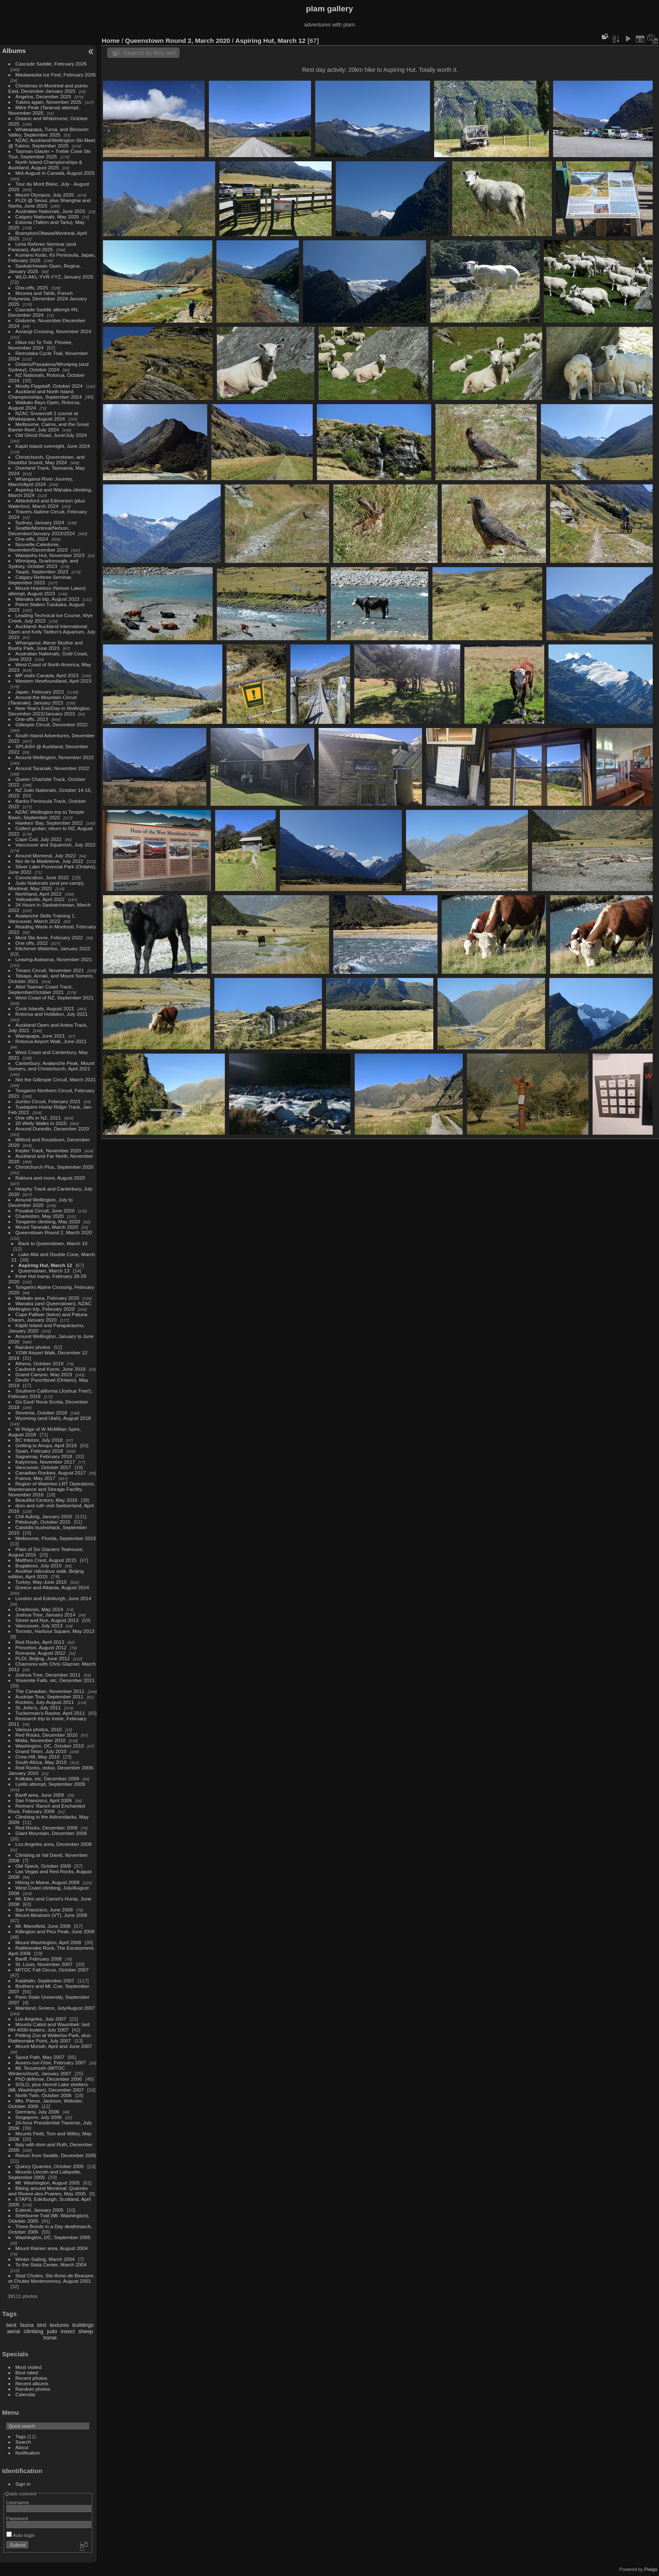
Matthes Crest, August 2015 (46, 1560)
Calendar (26, 2394)
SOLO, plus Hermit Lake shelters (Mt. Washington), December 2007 (48, 2087)
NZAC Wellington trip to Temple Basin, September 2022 (46, 814)
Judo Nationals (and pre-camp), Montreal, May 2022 (46, 885)
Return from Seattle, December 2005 (56, 2155)
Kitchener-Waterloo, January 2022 (53, 948)
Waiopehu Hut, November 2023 (50, 555)
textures (59, 2325)
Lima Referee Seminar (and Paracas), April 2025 (42, 246)
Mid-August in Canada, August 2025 (55, 173)
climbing (33, 2331)
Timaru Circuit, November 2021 (50, 970)
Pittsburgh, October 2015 (43, 1522)
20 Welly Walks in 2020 (41, 1123)
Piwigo (650, 2569)
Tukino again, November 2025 (49, 102)
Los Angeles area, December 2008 (54, 1844)
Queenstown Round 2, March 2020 (54, 1232)
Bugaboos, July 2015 (39, 1565)
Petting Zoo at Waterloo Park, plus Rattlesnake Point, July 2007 (49, 2037)
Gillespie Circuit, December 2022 (52, 724)
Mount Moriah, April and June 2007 (54, 2046)
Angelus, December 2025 (43, 96)
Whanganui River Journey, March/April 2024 (41, 481)
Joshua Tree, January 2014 (46, 1614)
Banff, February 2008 (39, 1958)
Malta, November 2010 (41, 1740)
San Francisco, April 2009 (44, 1800)
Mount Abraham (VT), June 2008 (51, 1915)
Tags (21, 2436)
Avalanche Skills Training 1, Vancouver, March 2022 (42, 918)
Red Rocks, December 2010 (47, 1734)
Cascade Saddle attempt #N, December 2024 (43, 312)
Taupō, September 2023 (42, 571)
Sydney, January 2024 (40, 522)
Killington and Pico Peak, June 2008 (55, 1931)
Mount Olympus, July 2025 (45, 194)
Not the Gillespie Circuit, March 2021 (56, 1079)
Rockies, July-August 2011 (45, 1702)
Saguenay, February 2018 (44, 1456)
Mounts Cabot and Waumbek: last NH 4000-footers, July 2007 (49, 2026)
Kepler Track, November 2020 (48, 1150)
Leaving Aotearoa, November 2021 (54, 959)
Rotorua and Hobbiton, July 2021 (52, 1014)
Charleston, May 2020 (40, 1216)
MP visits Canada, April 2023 (47, 675)
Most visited (29, 2367)
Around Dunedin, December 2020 (52, 1128)
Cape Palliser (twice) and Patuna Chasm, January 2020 (47, 1317)
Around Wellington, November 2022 (55, 757)
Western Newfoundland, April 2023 (54, 680)
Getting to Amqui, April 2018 (46, 1445)
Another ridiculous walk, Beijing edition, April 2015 (46, 1573)
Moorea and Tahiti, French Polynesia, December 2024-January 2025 (47, 298)
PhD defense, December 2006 (49, 2079)
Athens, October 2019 (39, 1363)
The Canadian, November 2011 (50, 1691)
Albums (14, 50)
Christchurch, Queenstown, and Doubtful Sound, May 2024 (46, 459)
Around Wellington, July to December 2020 (40, 1202)
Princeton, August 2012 (41, 1647)
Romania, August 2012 (41, 1653)
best (11, 2325)
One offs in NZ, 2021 (38, 1117)
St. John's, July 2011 (38, 1707)
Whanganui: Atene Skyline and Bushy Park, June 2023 (45, 645)
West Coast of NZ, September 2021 (55, 997)
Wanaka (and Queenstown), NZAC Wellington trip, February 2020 (50, 1306)
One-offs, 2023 (32, 719)
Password (17, 2518)
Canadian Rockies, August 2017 (51, 1472)
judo (52, 2331)
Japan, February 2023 (40, 691)
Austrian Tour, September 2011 (50, 1696)
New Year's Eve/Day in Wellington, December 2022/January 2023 (49, 710)
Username (17, 2502)
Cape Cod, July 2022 (39, 839)
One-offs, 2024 (32, 538)
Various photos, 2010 (39, 1729)
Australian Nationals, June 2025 (50, 211)
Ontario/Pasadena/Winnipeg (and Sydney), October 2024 (48, 366)
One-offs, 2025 (32, 287)
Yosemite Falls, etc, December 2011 (55, 1680)
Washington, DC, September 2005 (53, 2237)
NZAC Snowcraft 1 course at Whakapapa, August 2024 (43, 415)
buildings (83, 2325)
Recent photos (31, 2378)
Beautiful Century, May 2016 (47, 1500)
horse (50, 2337)
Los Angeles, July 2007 (41, 2018)
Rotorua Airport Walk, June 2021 (51, 1041)
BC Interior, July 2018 (39, 1440)
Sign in (23, 2484)
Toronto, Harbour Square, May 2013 (55, 1631)
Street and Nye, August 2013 (47, 1620)
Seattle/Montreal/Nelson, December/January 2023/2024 (41, 530)
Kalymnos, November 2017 (45, 1461)
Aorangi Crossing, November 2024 (54, 331)
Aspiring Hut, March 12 (45, 1265)
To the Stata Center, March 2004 (51, 2264)
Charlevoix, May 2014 (39, 1609)
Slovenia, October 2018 (41, 1412)
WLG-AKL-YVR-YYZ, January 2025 (55, 276)
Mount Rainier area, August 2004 (52, 2248)
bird (41, 2325)
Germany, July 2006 (37, 2111)
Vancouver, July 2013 (39, 1625)
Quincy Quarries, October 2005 (50, 2166)
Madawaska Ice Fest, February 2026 (56, 74)
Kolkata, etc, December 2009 (47, 1778)
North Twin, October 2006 (44, 2095)
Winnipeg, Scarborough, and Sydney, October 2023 (43, 563)
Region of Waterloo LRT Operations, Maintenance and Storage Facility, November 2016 (51, 1489)
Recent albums (32, 2383)
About (22, 2447)
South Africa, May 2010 (41, 1762)
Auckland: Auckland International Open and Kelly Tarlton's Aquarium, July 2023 (51, 631)
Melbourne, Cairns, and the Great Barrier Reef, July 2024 (48, 426)
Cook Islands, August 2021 (45, 1008)
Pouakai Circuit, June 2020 (45, 1210)
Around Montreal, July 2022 (46, 855)
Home (111, 40)
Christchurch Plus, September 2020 (55, 1167)
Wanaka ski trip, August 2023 (47, 599)
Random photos (33, 1347)
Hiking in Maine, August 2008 (47, 1882)
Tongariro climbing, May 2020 (48, 1221)
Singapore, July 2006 (39, 2117)
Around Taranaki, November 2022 (53, 768)
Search (23, 2442)
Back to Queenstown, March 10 (52, 1243)
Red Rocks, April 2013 (40, 1642)
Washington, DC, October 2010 (50, 1745)
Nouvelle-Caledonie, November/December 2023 (38, 546)
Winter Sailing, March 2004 (45, 2259)
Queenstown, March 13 (44, 1270)
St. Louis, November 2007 (44, 1964)
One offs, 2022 (32, 943)
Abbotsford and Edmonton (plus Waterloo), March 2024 (46, 503)
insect (68, 2331)
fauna (27, 2325)
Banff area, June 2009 (40, 1795)
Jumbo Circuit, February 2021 (48, 1101)
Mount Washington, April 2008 (49, 1942)
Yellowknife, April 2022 (40, 899)
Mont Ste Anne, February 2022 (49, 937)
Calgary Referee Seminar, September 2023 (40, 579)
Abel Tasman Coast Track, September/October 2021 (40, 989)
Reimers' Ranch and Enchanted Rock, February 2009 (46, 1808)
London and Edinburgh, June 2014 (54, 1598)
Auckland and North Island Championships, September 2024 (45, 394)
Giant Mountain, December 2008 (51, 1833)
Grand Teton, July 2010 (41, 1751)
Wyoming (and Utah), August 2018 (53, 1418)
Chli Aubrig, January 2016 (44, 1516)
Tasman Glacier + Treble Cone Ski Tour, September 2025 (49, 153)
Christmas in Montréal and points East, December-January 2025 (48, 88)
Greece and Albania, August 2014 (52, 1587)
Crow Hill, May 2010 (38, 1756)
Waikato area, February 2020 (47, 1298)
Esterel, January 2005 (39, 2210)
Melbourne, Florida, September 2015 (56, 1538)
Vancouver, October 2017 (43, 1467)
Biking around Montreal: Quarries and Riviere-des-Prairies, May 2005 (48, 2190)
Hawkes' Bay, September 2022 (49, 822)
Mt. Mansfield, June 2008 (43, 1926)
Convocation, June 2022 (42, 877)
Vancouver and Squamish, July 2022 (56, 844)
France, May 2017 (35, 1478)
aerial (13, 2331)
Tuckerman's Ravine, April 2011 (50, 1713)
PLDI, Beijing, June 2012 (43, 1658)
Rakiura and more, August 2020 (50, 1177)
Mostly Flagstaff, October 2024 (49, 386)
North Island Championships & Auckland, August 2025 (45, 164)
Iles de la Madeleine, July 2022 (50, 861)
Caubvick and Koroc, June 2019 (51, 1369)
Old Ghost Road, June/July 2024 (51, 435)
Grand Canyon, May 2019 (44, 1374)
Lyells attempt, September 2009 (50, 1784)
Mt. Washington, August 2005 (48, 2182)
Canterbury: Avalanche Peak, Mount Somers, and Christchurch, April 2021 (51, 1065)
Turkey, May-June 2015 (41, 1582)
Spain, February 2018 (39, 1451)
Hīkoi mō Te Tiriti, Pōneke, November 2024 (40, 344)
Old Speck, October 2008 (43, 1866)
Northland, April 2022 (39, 893)
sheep (86, 2331)
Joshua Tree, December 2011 (48, 1674)
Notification (28, 2452)
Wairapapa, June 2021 (40, 1035)
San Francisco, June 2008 (44, 1909)
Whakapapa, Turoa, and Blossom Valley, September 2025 (48, 131)
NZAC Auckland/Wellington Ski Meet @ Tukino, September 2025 (51, 142)
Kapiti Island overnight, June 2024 (53, 446)
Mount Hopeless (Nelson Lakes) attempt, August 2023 (47, 590)
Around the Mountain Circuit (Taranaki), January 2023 (42, 699)
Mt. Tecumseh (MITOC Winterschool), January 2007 (39, 2070)
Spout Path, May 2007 (40, 2057)
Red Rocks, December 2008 (47, 1827)
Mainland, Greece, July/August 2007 (55, 2008)
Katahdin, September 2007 (45, 1980)
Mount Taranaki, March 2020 (47, 1227)
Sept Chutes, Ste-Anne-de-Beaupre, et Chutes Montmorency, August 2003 (51, 2278)
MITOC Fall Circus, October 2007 (52, 1969)
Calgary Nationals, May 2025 (47, 216)
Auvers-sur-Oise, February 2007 (51, 2062)
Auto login (20, 2535)
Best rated (27, 2372)
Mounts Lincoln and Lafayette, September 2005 (45, 2174)
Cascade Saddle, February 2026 (51, 63)
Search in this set (149, 52)
